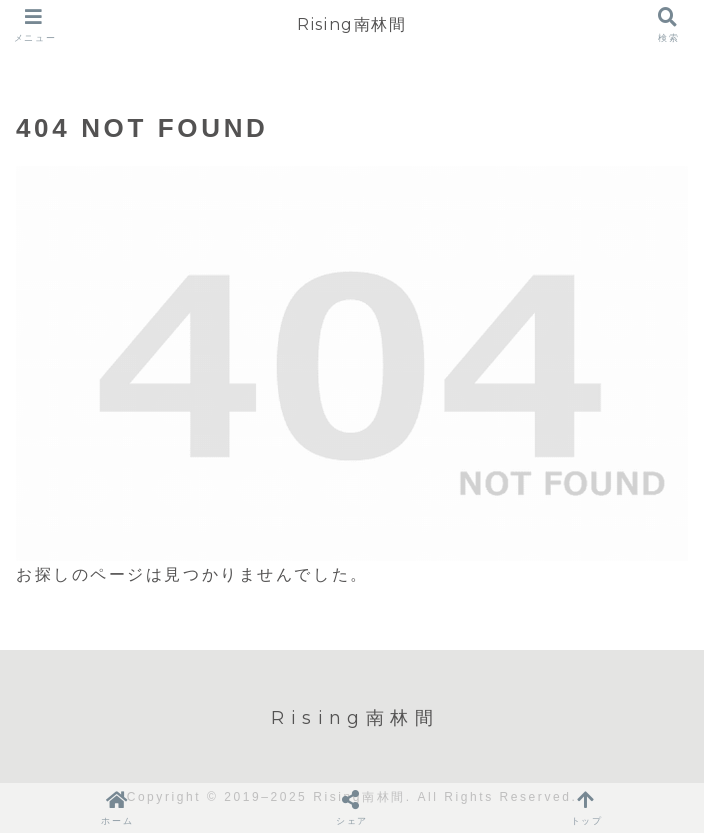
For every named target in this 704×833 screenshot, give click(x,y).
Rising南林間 (351, 24)
